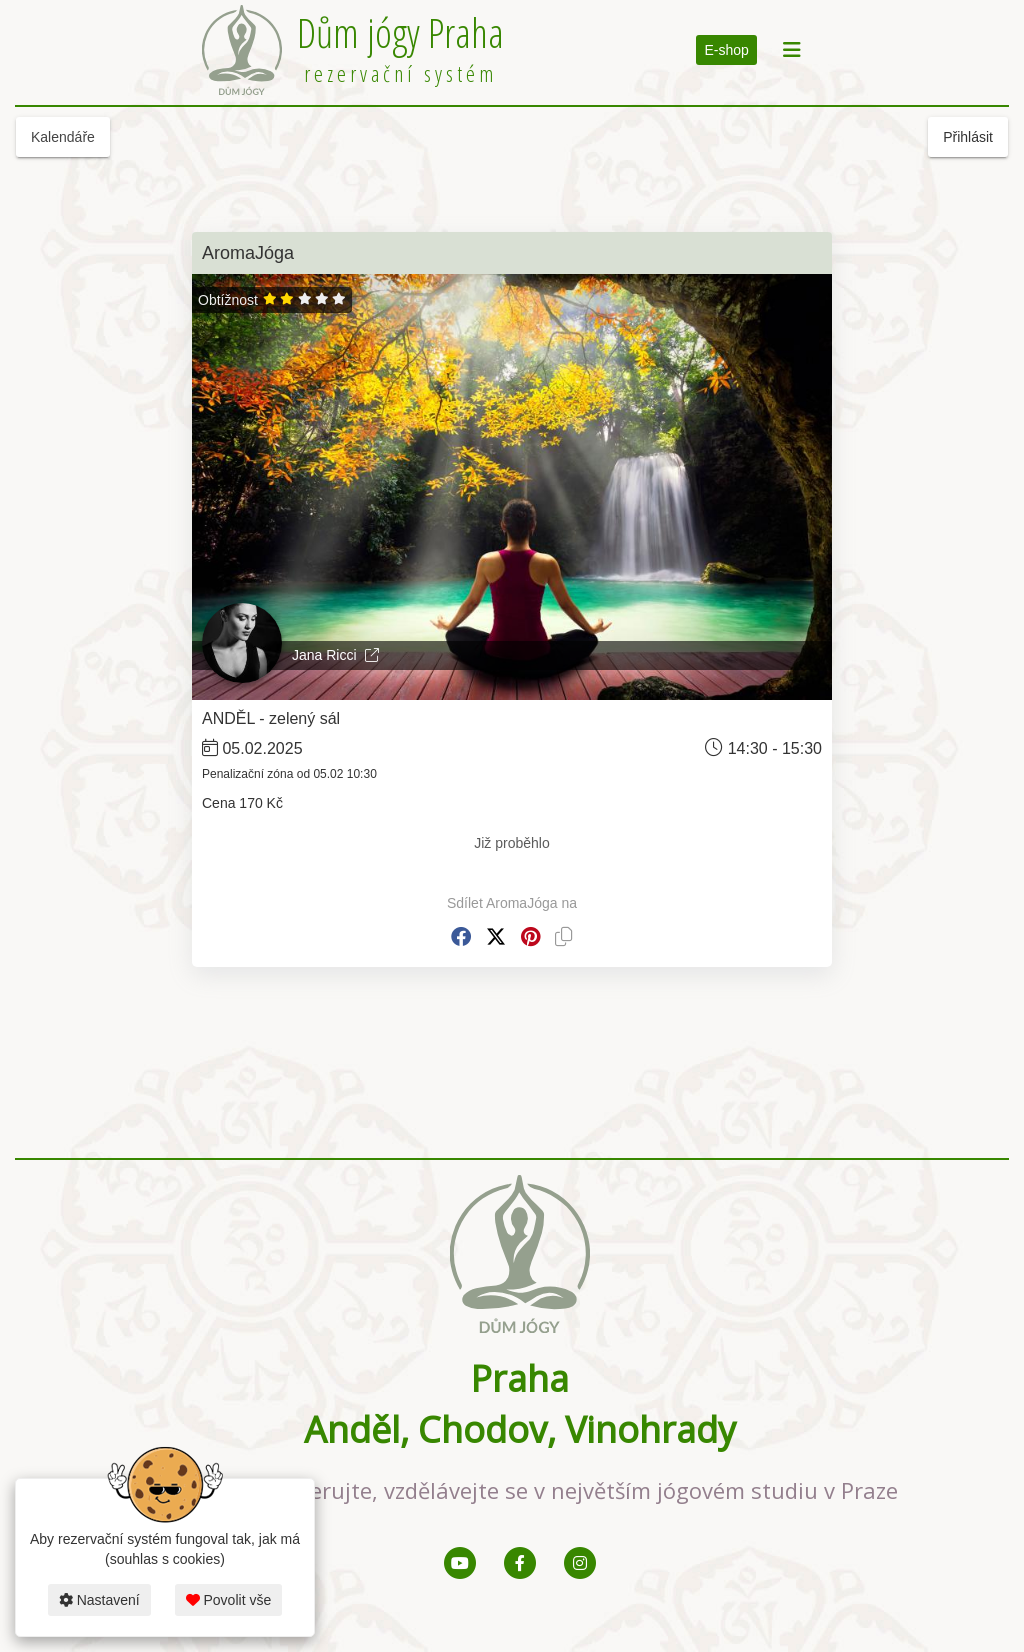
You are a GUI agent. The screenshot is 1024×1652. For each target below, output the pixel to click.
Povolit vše (229, 1600)
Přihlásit (968, 137)
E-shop (726, 50)
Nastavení (99, 1600)
